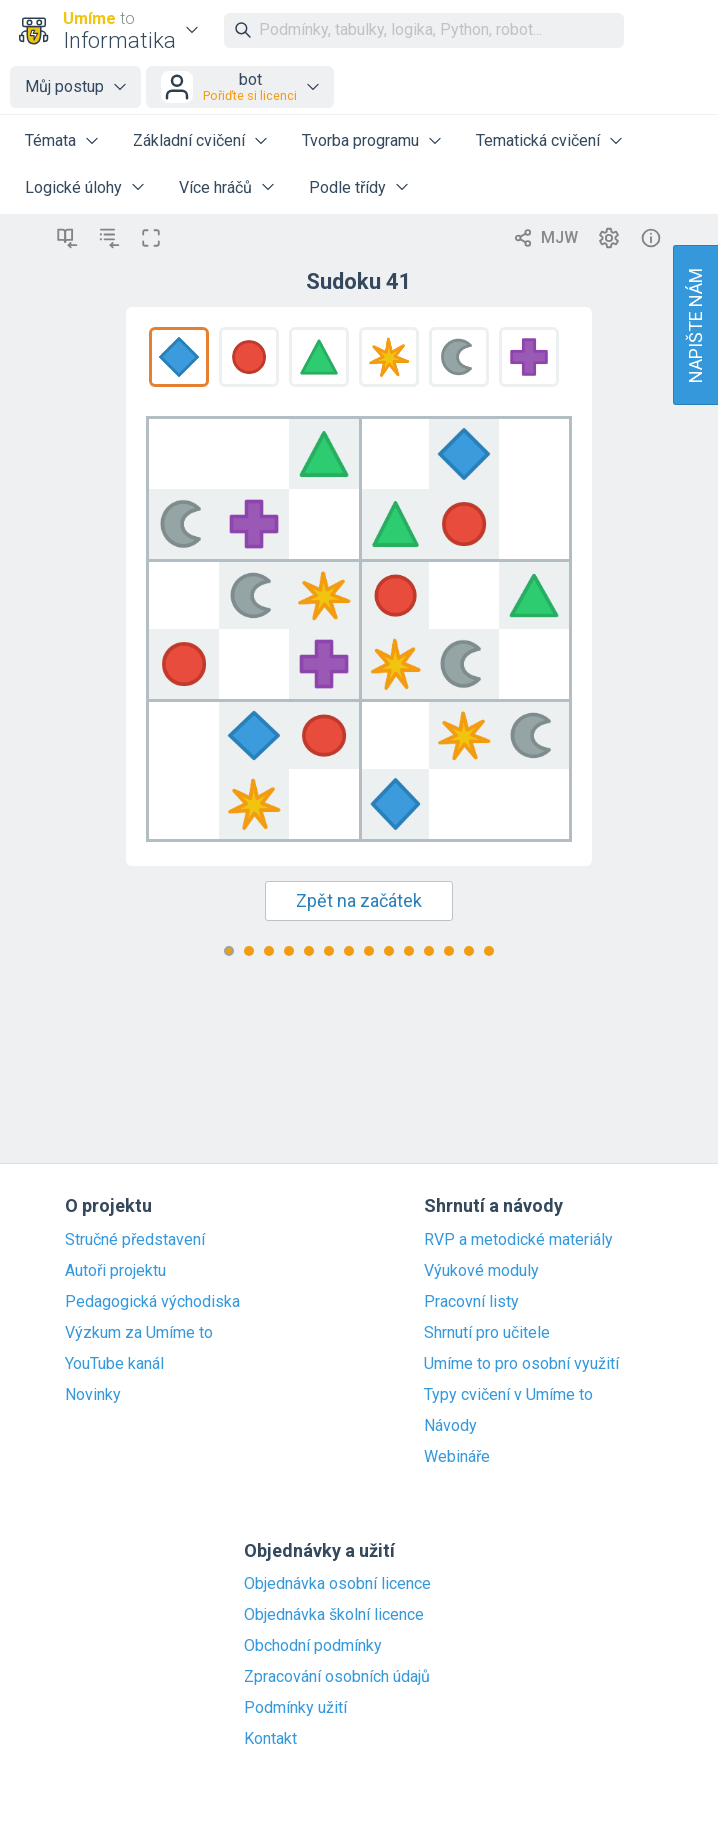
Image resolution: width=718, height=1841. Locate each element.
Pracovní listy (471, 1302)
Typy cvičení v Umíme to (508, 1395)
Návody (450, 1426)
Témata (50, 140)
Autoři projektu (115, 1271)
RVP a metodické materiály (518, 1240)
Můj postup (64, 86)
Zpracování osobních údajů (337, 1677)
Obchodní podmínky (313, 1646)
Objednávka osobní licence (337, 1584)
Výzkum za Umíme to (139, 1333)
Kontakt (270, 1739)
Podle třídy (347, 187)
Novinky (93, 1395)
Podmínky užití (295, 1708)
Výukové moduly (481, 1271)
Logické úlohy (73, 187)
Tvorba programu (360, 140)
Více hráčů (215, 187)
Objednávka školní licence (334, 1615)
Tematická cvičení (538, 140)
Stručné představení (135, 1240)
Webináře (457, 1457)
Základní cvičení (189, 140)
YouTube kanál (114, 1364)
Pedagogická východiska (152, 1302)
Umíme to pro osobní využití (521, 1364)
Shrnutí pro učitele (487, 1333)
